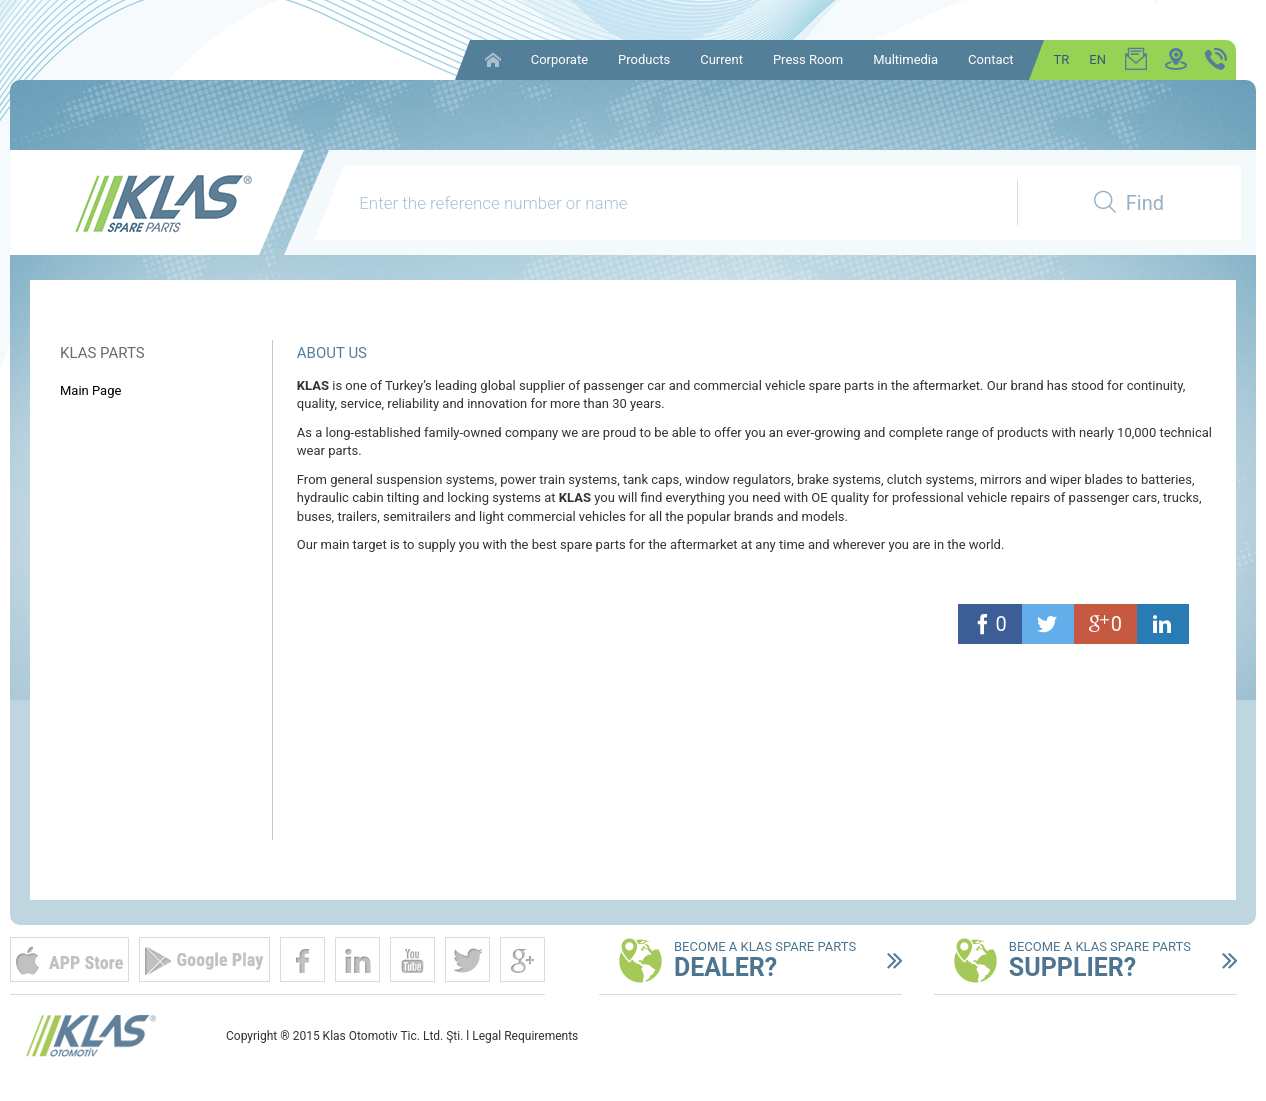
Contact (990, 59)
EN (1097, 59)
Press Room (808, 59)
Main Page (90, 390)
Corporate (559, 59)
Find (1129, 203)
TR (1062, 59)
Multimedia (905, 59)
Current (721, 59)
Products (644, 59)
